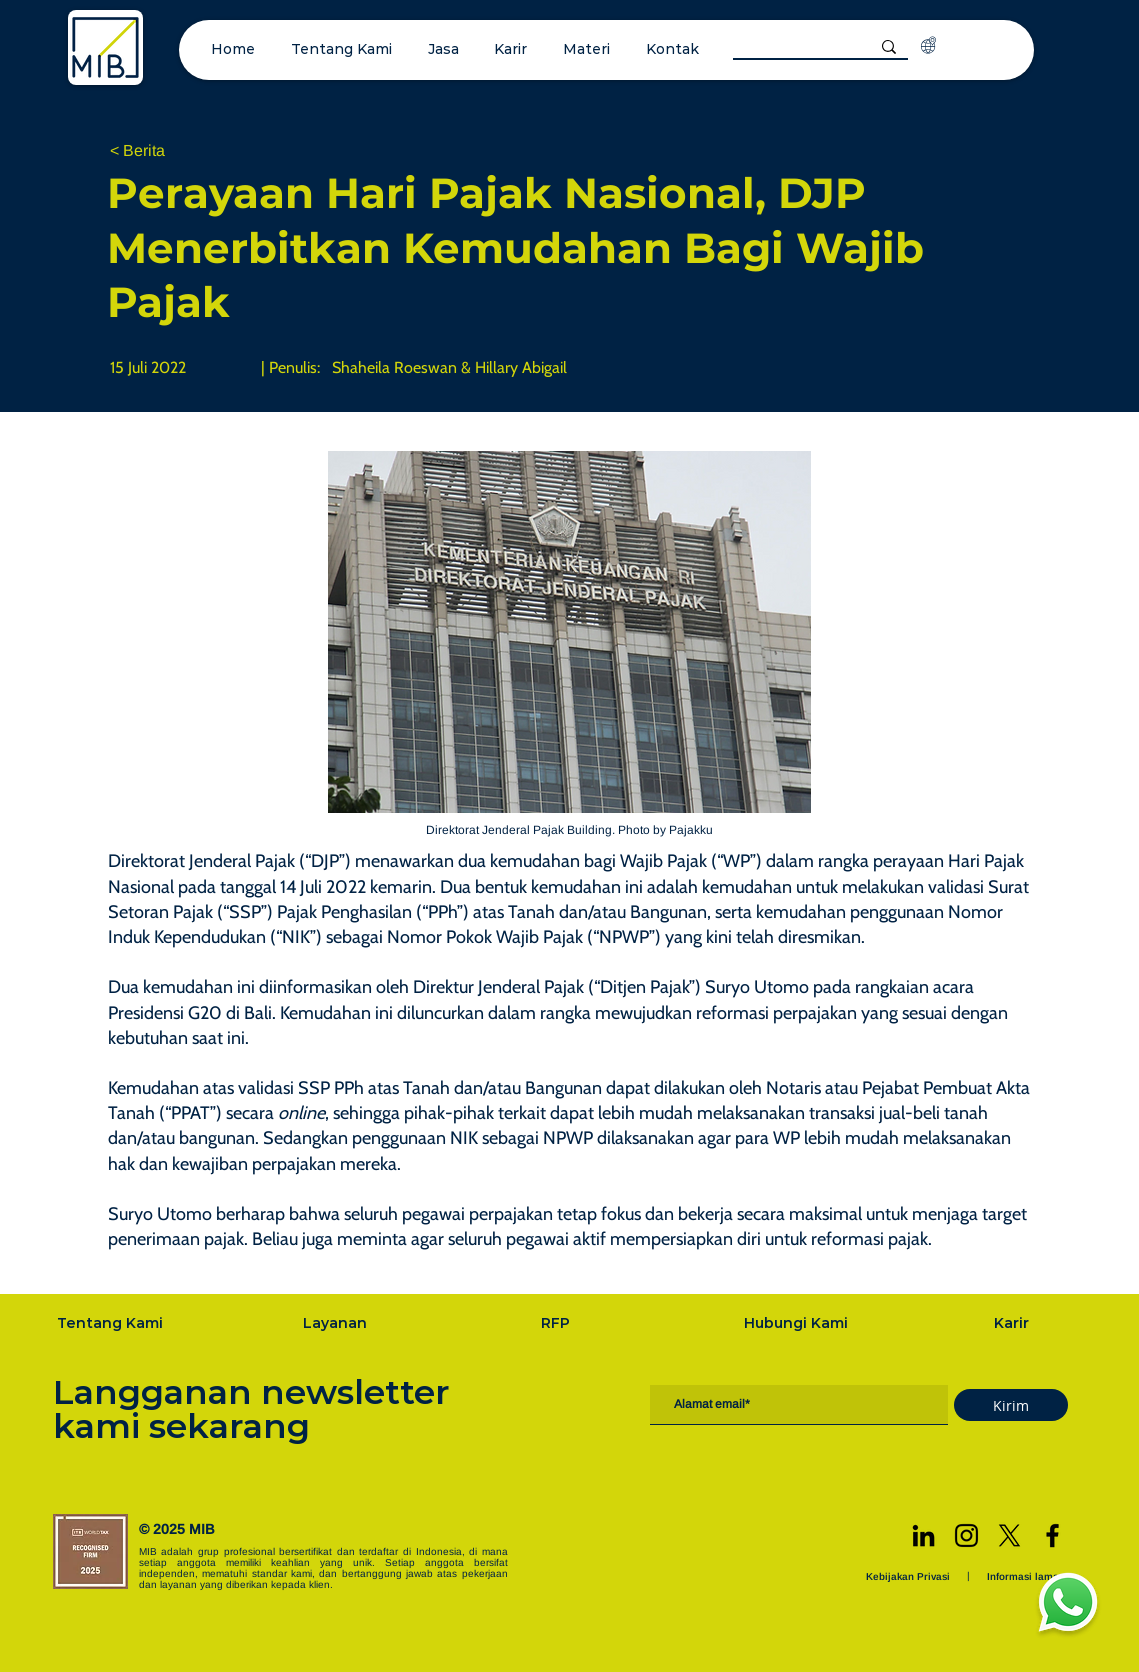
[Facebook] (1052, 1535)
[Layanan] (337, 1323)
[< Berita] (176, 151)
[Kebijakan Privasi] (910, 1576)
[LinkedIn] (923, 1535)
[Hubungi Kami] (798, 1323)
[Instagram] (966, 1535)
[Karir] (1013, 1323)
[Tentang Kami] (112, 1323)
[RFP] (557, 1323)
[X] (1009, 1535)
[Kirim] (1011, 1405)
